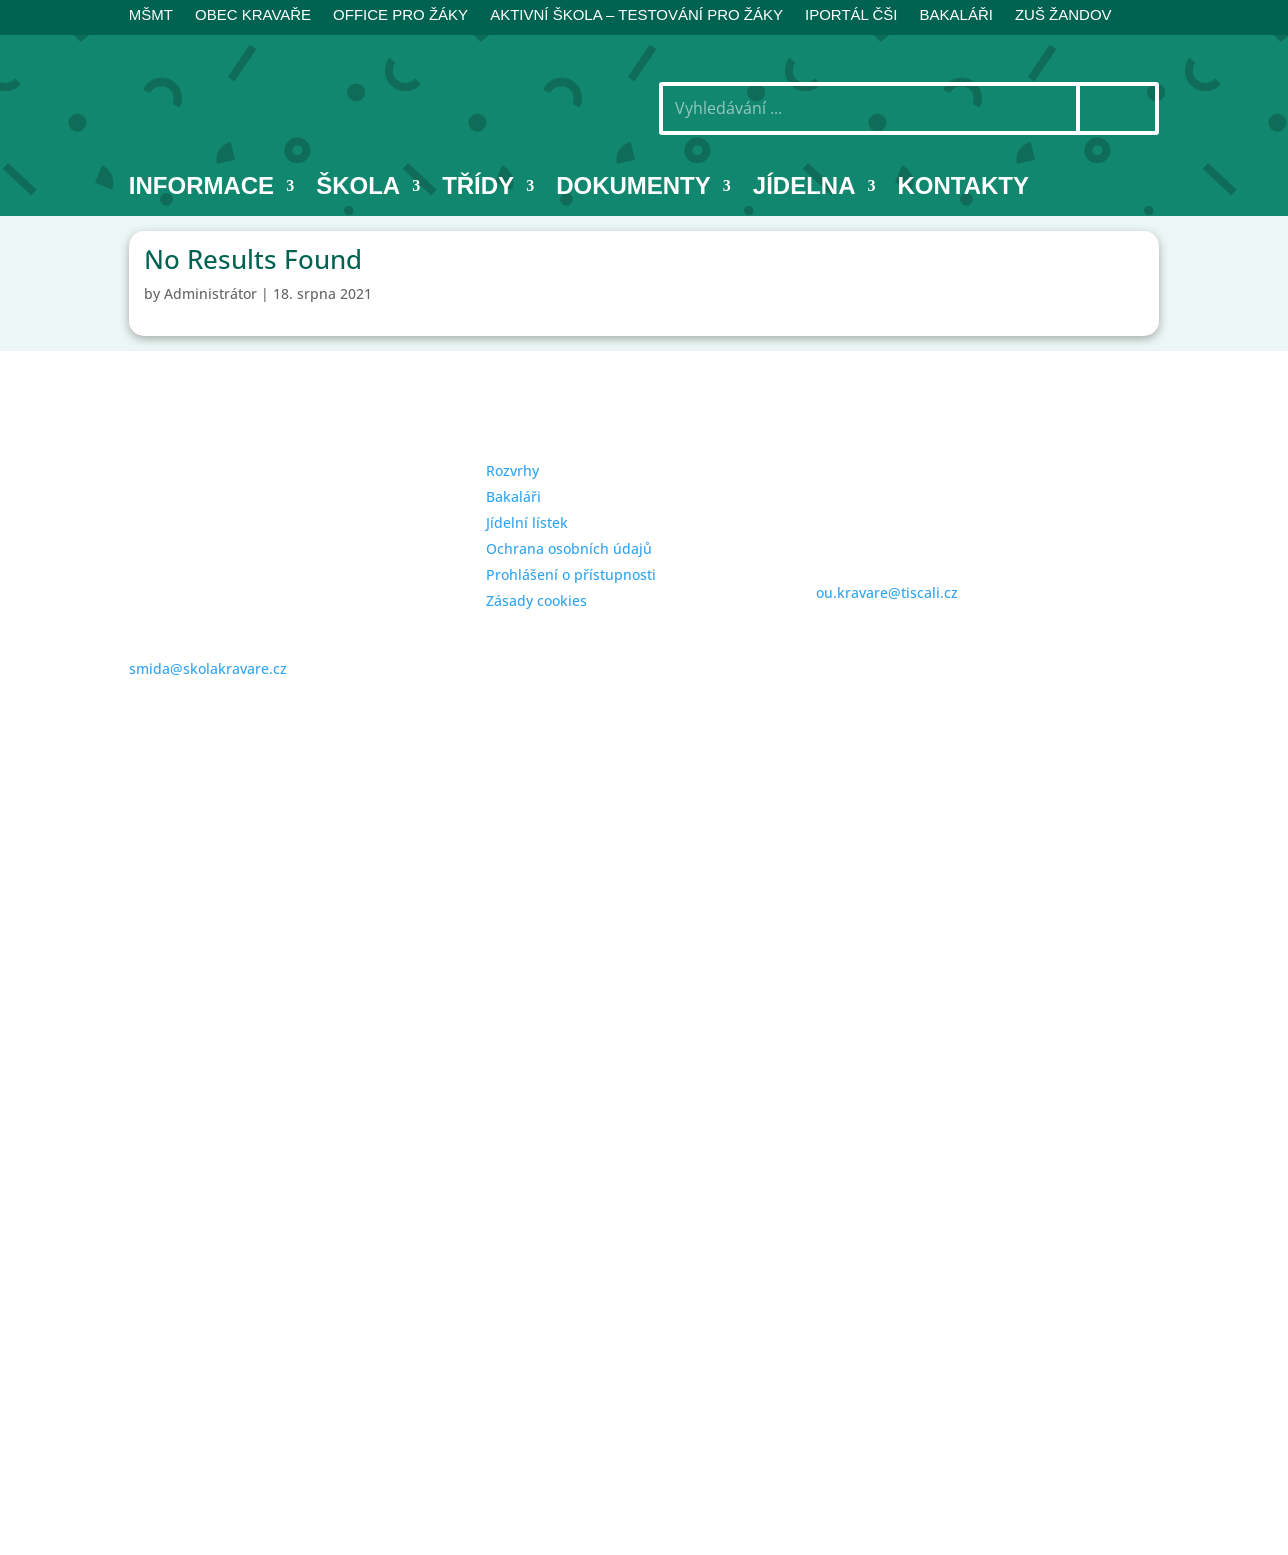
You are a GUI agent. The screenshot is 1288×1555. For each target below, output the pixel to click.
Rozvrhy (512, 470)
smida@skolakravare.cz (208, 668)
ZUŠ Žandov (1063, 15)
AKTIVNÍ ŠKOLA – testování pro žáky (636, 15)
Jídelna (804, 189)
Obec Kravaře (253, 15)
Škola (358, 189)
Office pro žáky (400, 15)
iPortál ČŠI (851, 15)
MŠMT (151, 15)
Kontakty (963, 189)
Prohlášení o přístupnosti (571, 574)
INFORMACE (201, 189)
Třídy (478, 189)
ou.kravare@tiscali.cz (887, 592)
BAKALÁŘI (956, 15)
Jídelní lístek (527, 522)
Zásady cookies (536, 600)
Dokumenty (633, 189)
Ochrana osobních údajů (569, 548)
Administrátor (210, 293)
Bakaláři (513, 496)
